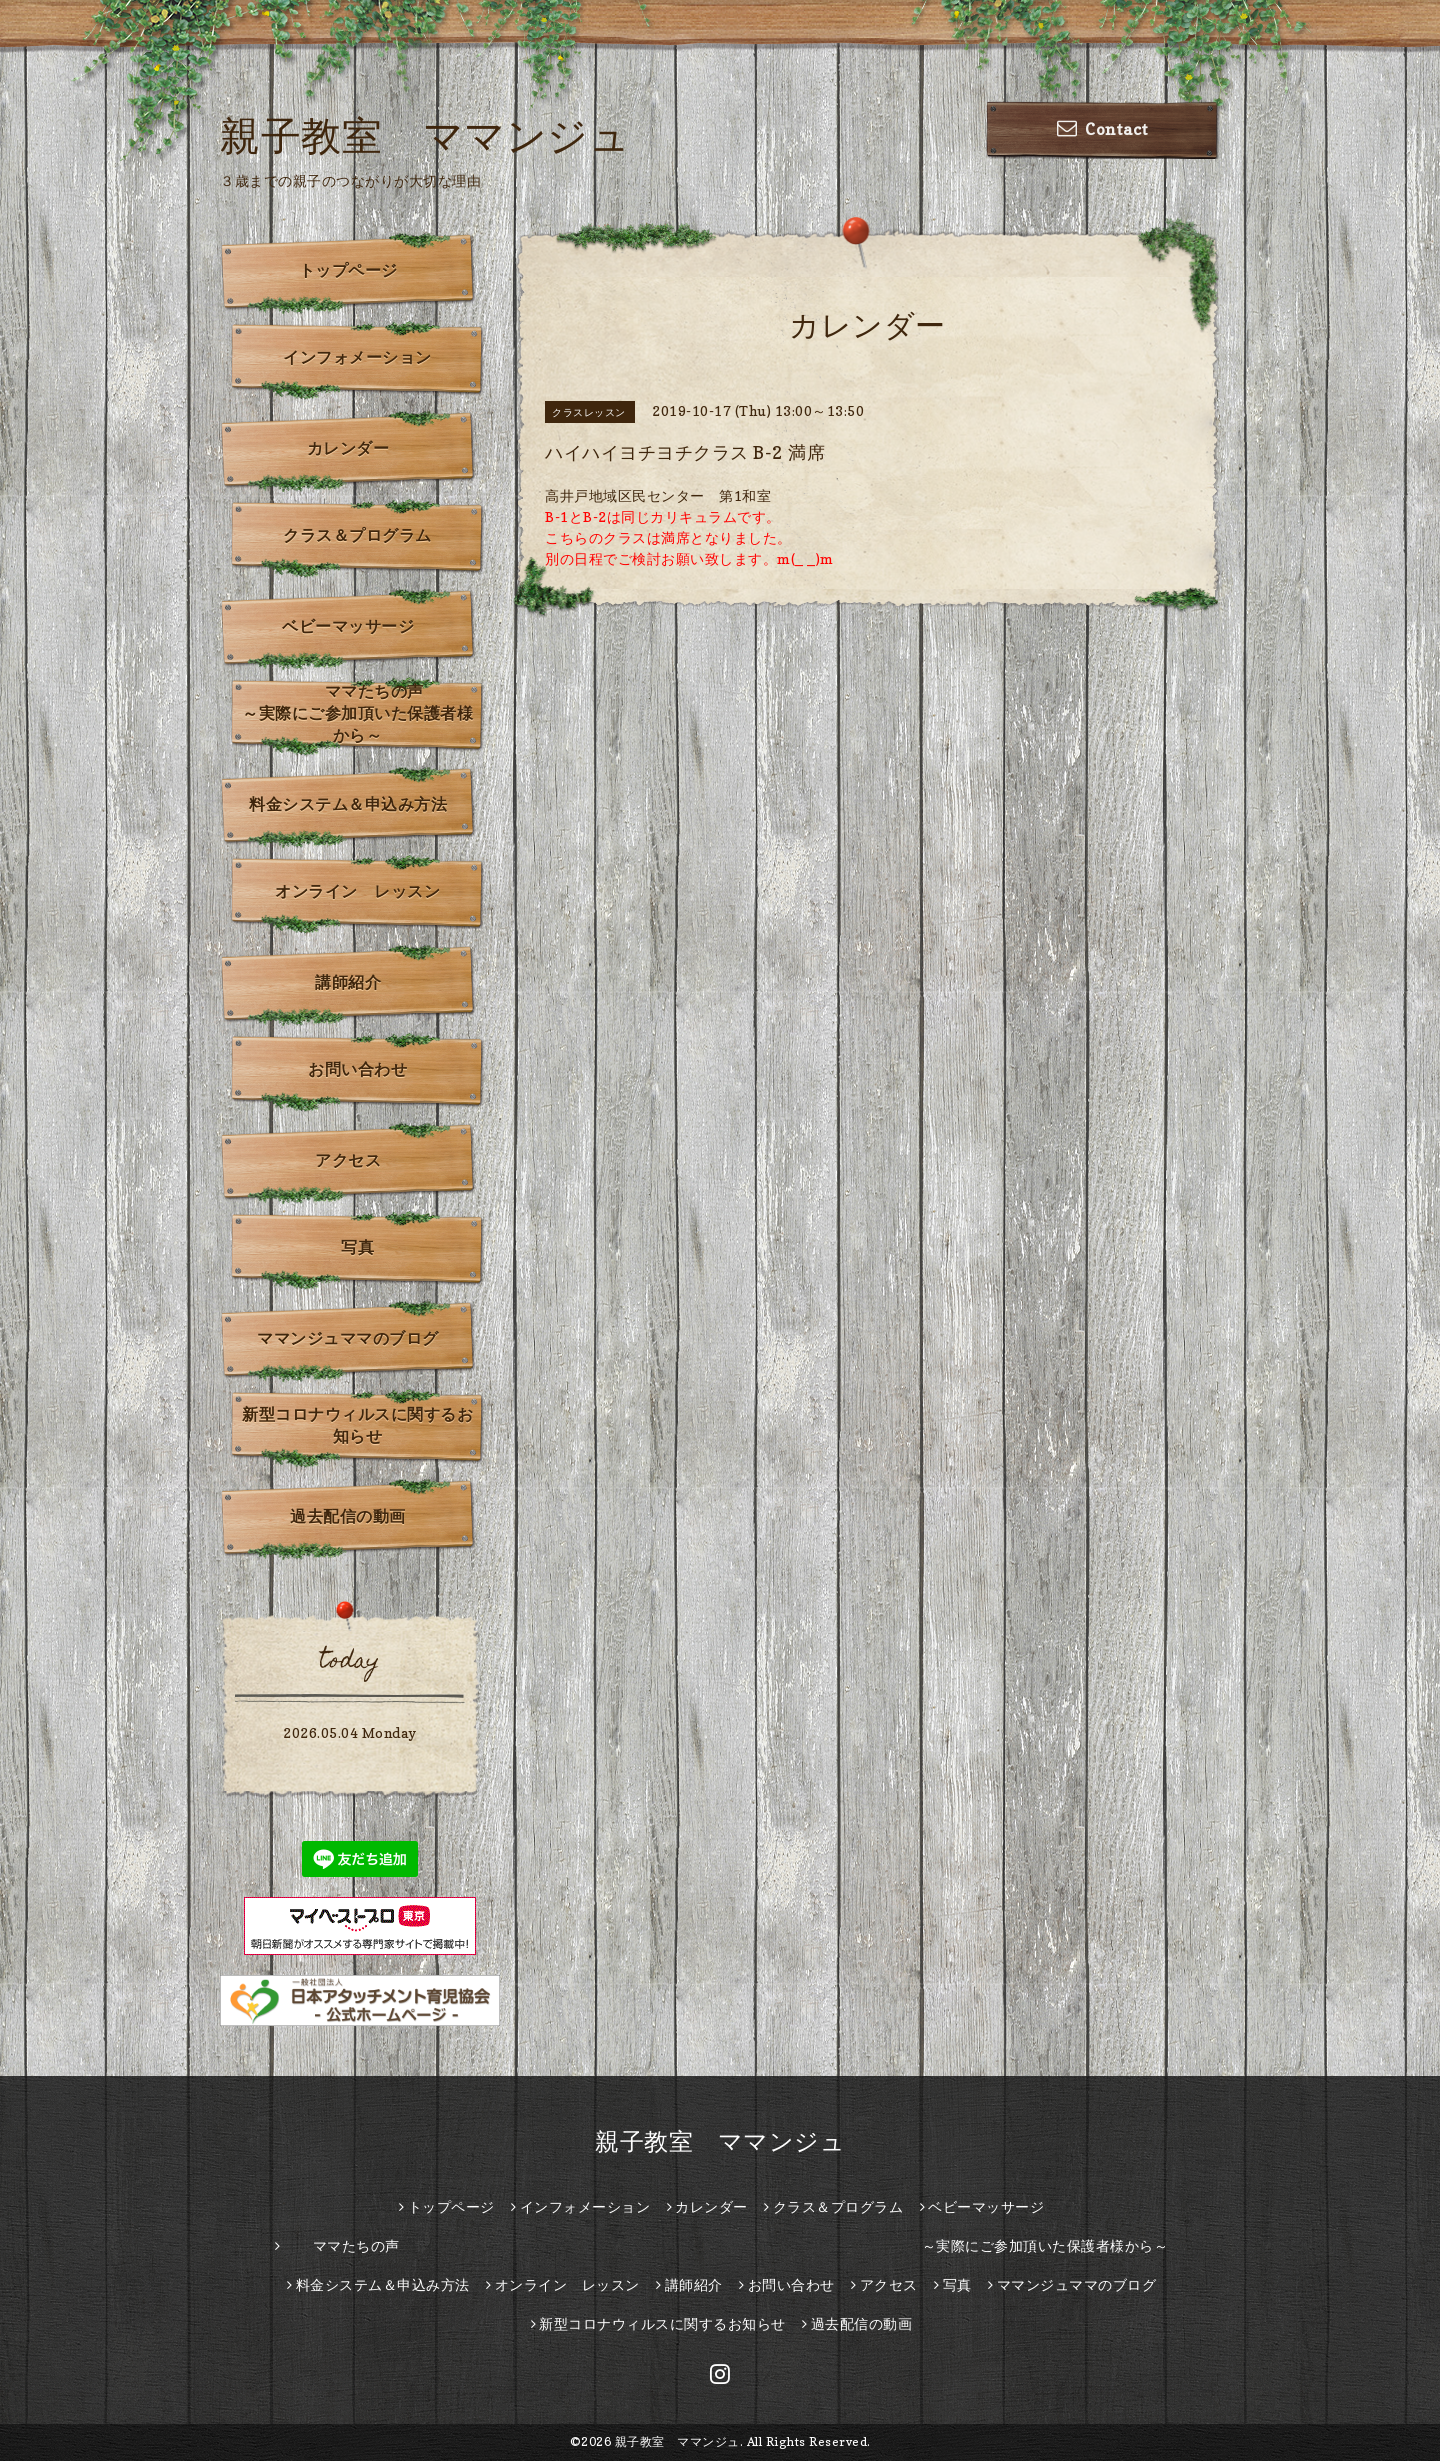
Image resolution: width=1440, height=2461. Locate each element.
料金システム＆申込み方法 (348, 804)
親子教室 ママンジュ (425, 135)
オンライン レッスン (357, 891)
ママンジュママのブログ (348, 1338)
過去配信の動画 (348, 1516)
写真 (357, 1247)
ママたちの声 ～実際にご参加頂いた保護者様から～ (363, 713)
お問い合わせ (357, 1069)
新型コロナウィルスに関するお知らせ (357, 1425)
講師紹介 (348, 982)
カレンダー (348, 448)
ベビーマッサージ (348, 626)
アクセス (348, 1160)
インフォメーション (357, 357)
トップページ (348, 270)
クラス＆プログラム (357, 535)
